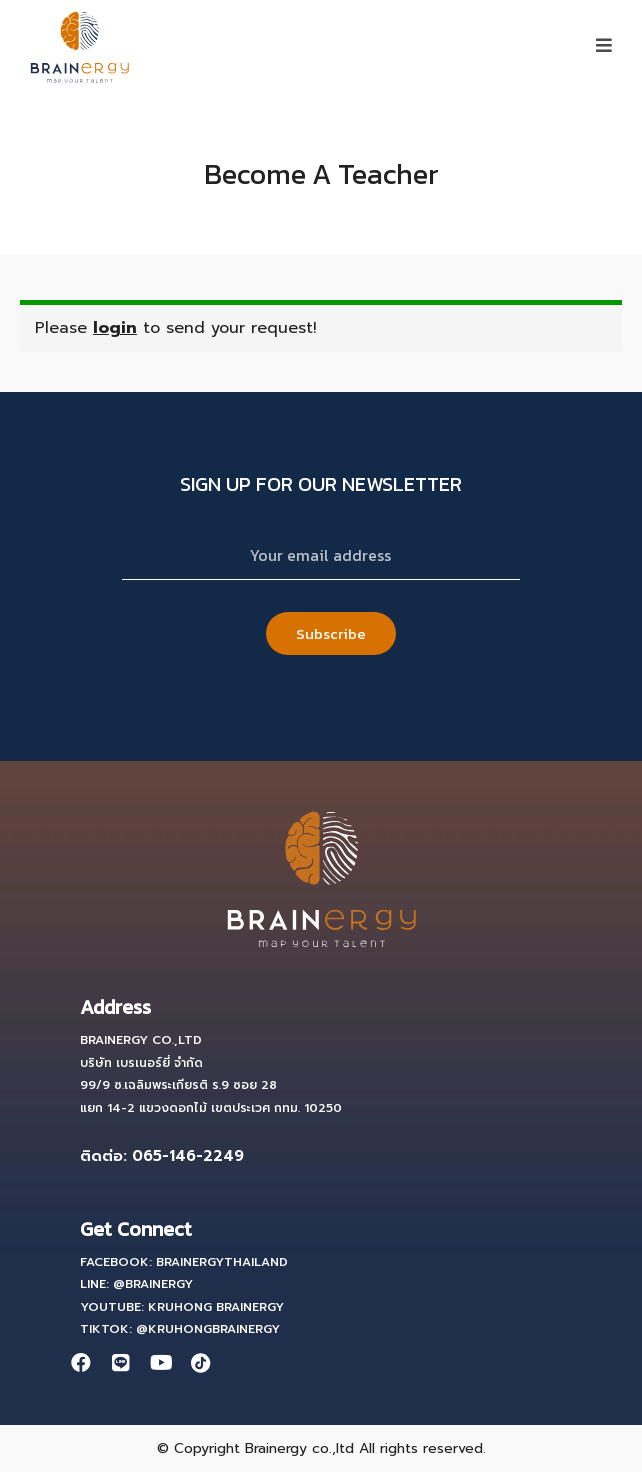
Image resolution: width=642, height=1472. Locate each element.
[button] (604, 45)
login (115, 328)
